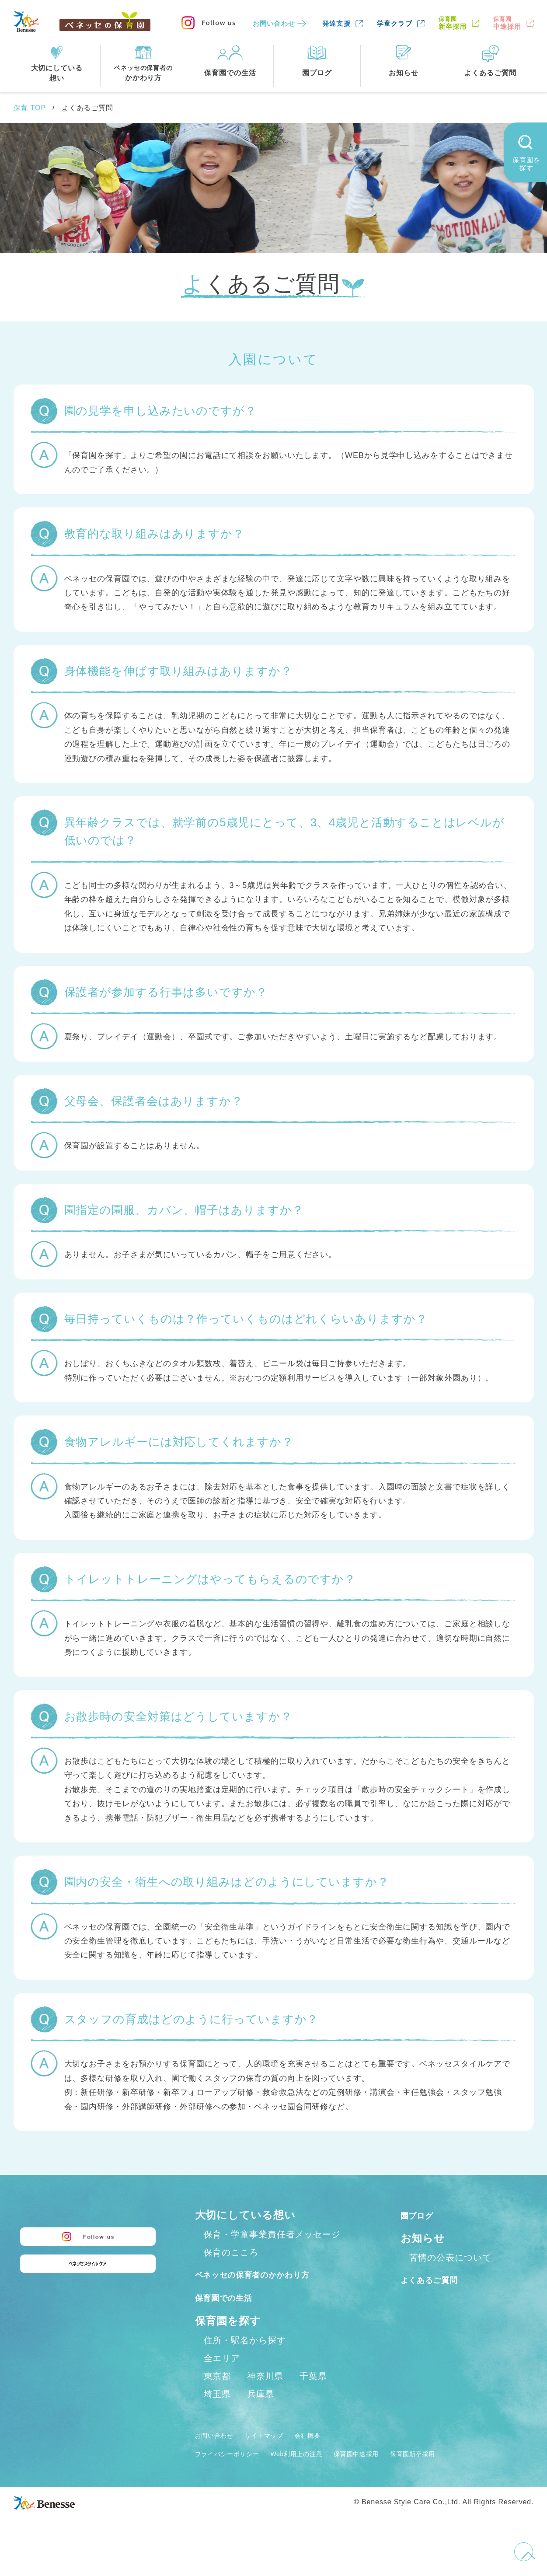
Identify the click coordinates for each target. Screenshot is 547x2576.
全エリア (222, 2377)
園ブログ (423, 2215)
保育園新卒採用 (465, 2472)
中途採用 (507, 23)
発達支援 (336, 23)
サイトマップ (280, 2454)
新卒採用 (453, 23)
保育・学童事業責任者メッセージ (272, 2234)
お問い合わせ (274, 23)
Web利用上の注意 (322, 2472)
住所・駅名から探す (245, 2359)
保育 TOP (30, 108)
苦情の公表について (450, 2257)
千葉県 (313, 2395)
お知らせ (423, 2238)
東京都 (217, 2395)
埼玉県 (217, 2413)
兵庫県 (261, 2413)
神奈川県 (265, 2395)
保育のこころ (231, 2252)
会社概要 (333, 2454)
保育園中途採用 (396, 2472)
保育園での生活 (233, 2316)
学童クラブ (394, 23)
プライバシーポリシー (236, 2472)
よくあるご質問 (440, 2279)
